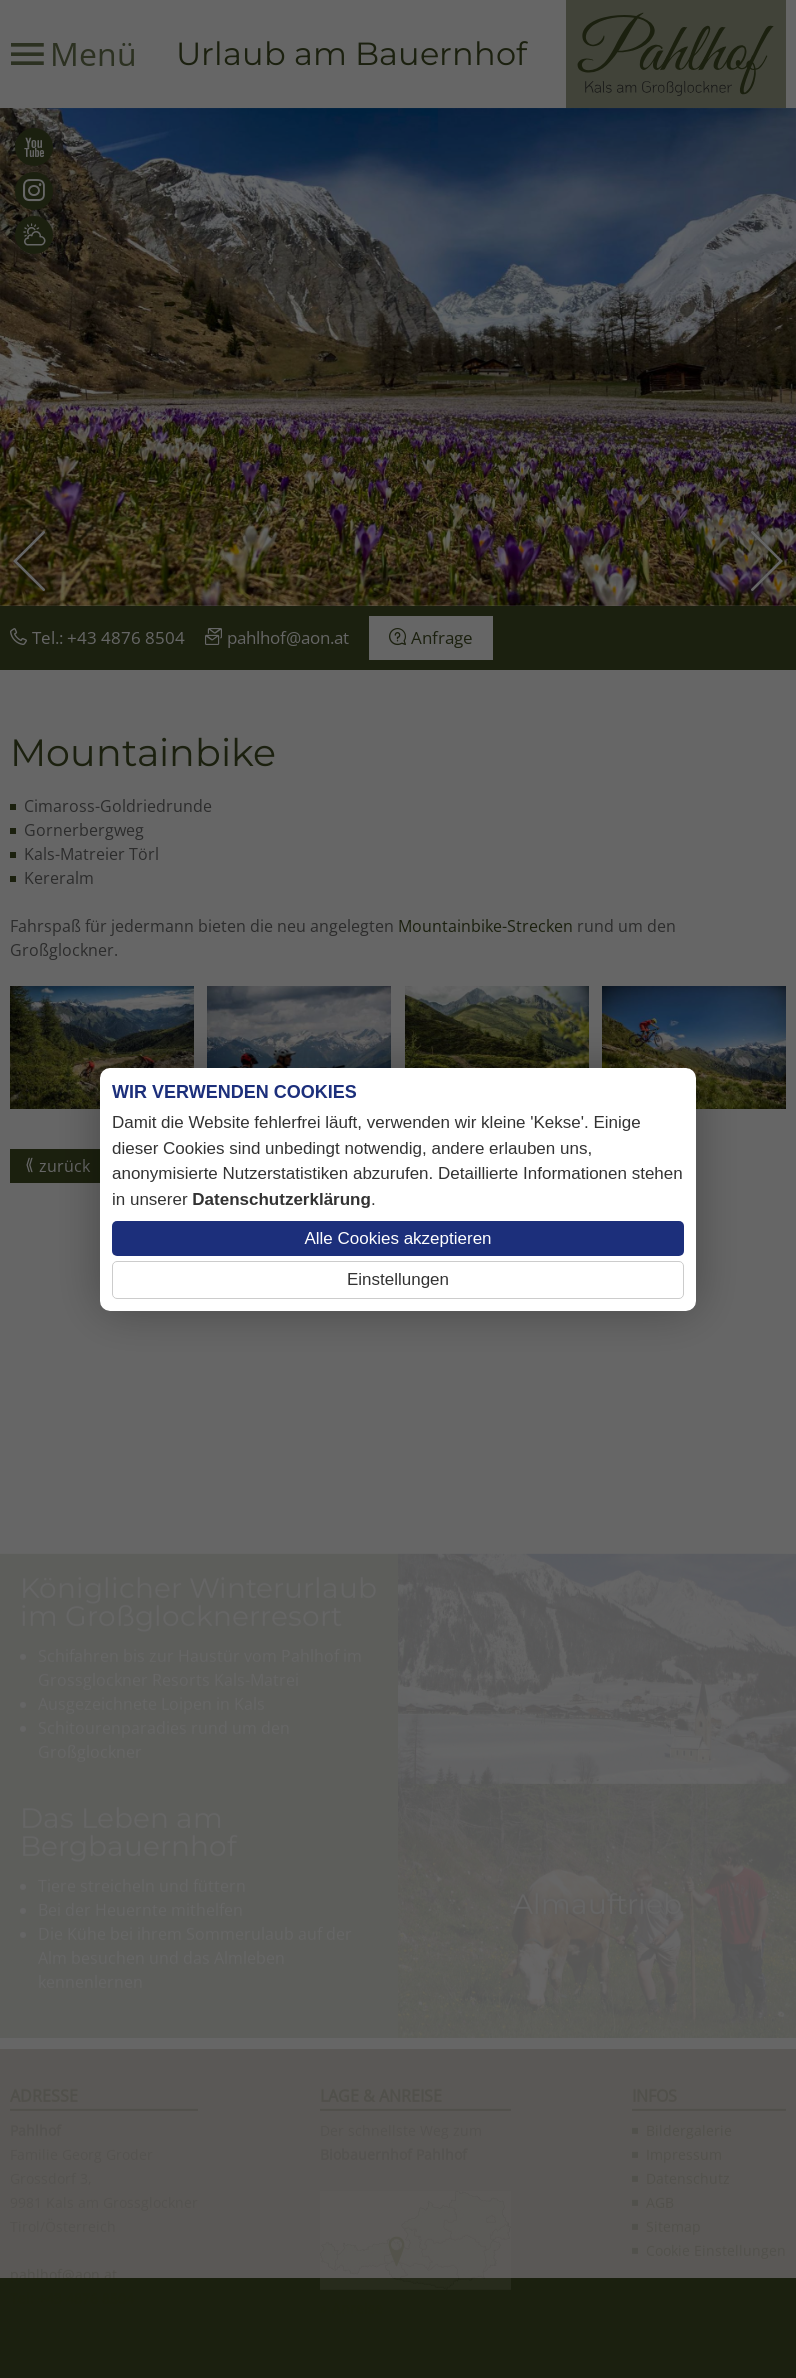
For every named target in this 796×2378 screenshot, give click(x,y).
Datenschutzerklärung (281, 1199)
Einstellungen (398, 1279)
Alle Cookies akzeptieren (397, 1238)
